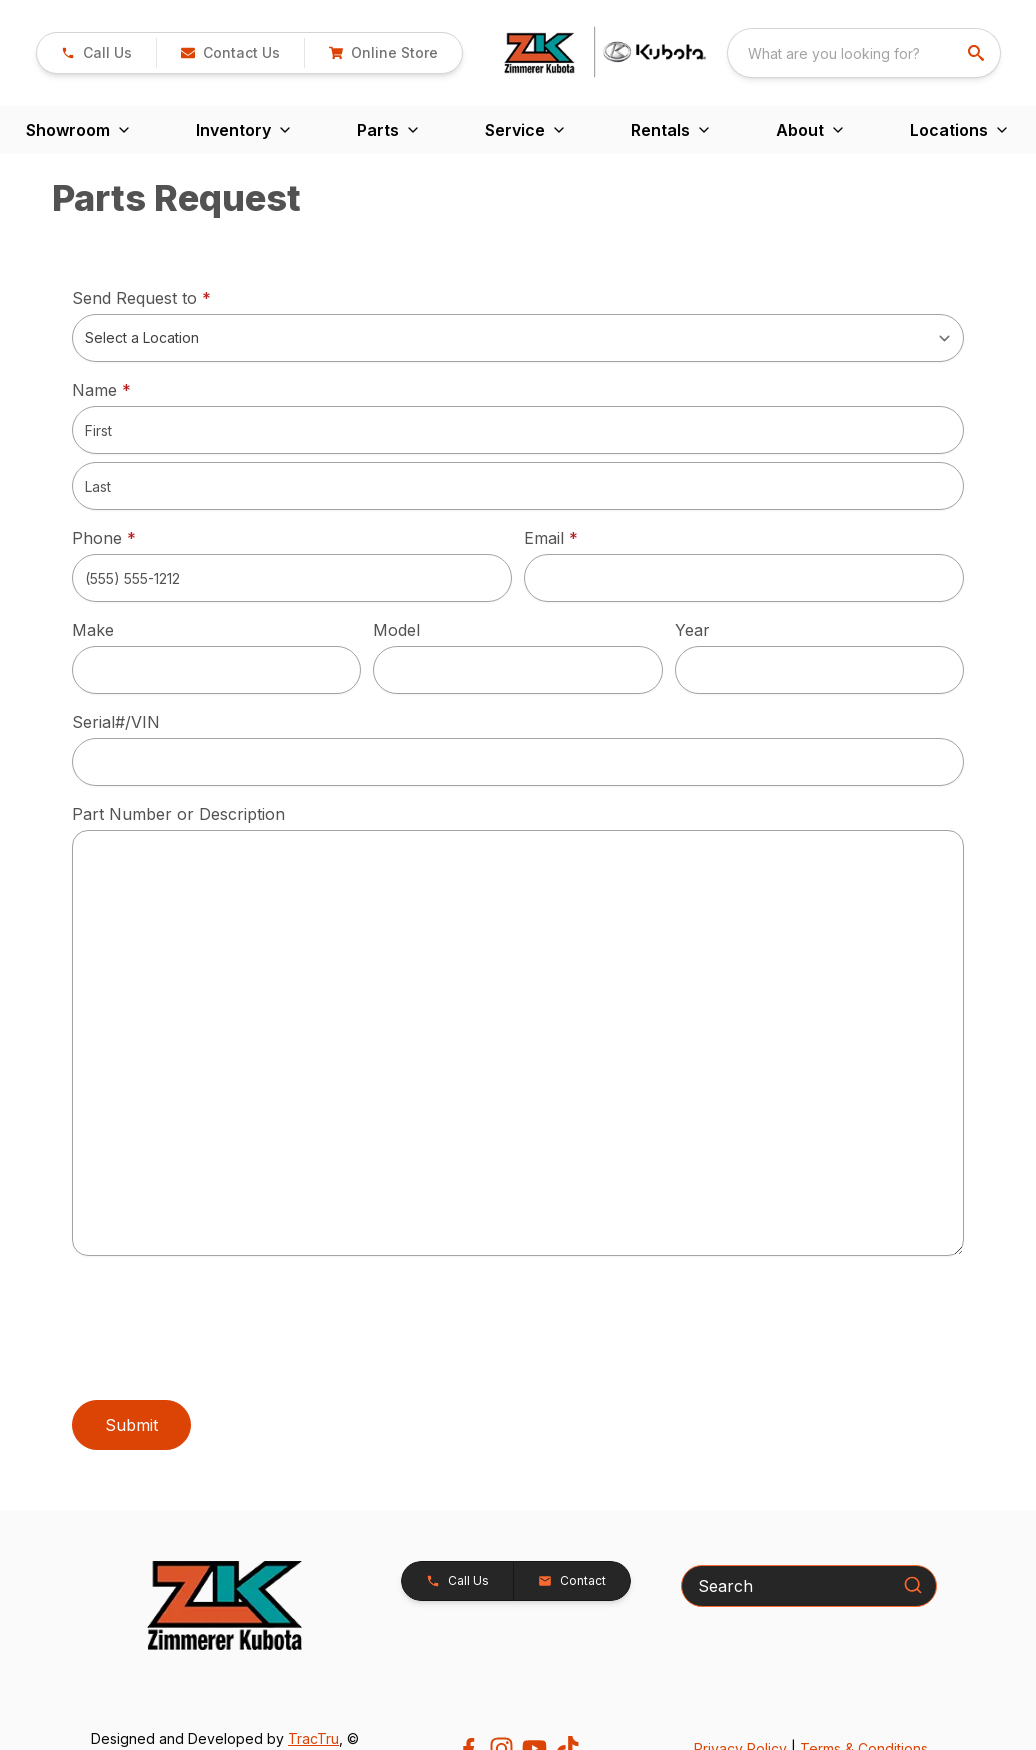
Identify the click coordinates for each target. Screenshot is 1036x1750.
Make (93, 630)
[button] (230, 53)
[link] (96, 53)
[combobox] (864, 53)
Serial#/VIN (116, 722)
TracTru (313, 1738)
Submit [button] (131, 1425)
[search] (978, 53)
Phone (104, 538)
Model (396, 630)
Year (692, 630)
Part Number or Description (178, 814)
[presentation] (224, 1333)
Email (582, 537)
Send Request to (172, 297)
